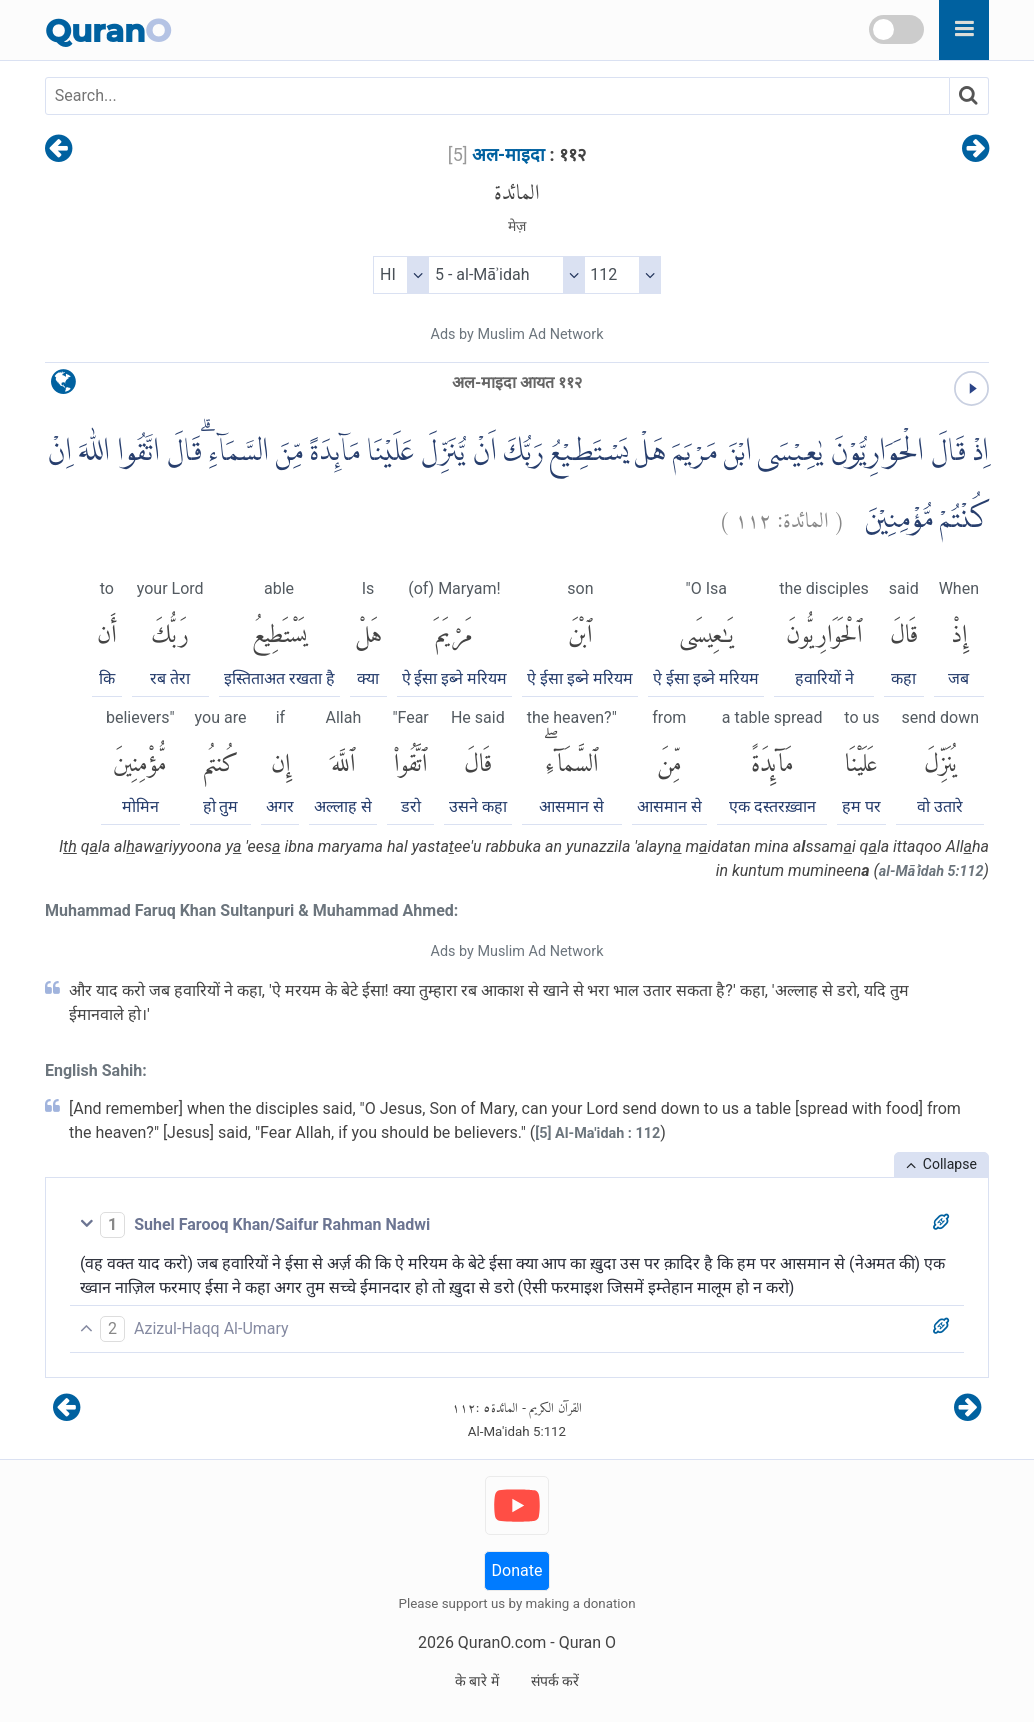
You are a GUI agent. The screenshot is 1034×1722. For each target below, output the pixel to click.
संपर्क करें (555, 1681)
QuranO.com (502, 1642)
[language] (63, 386)
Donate (517, 1570)
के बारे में (477, 1681)
